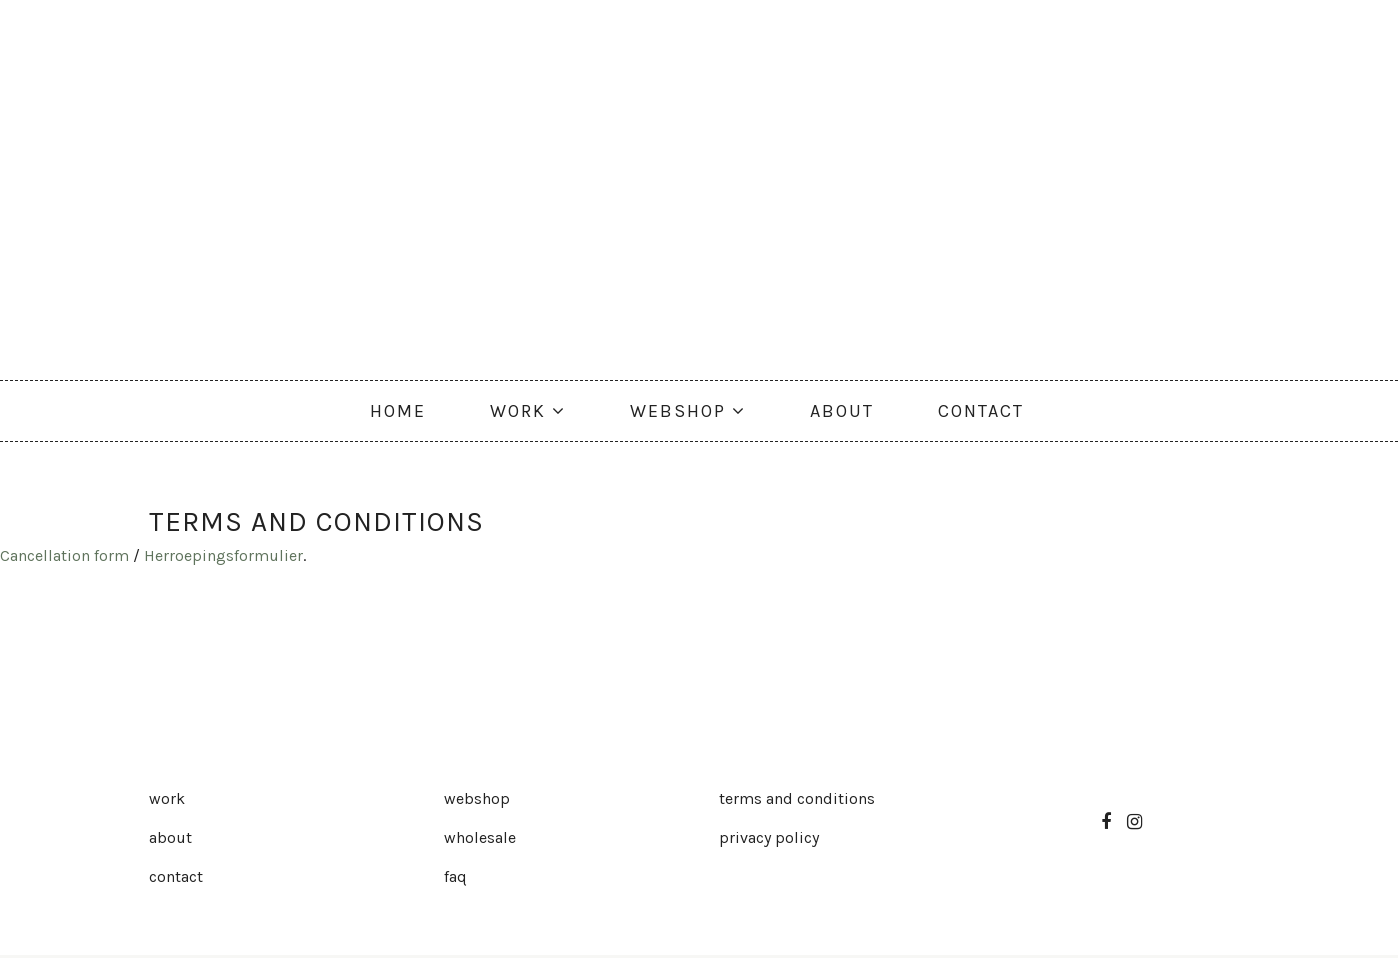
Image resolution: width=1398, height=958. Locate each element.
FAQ (455, 876)
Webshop (477, 798)
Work (167, 798)
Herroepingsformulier (223, 555)
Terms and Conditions (797, 798)
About (170, 837)
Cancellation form (64, 555)
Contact (176, 876)
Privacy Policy (769, 837)
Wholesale (480, 837)
